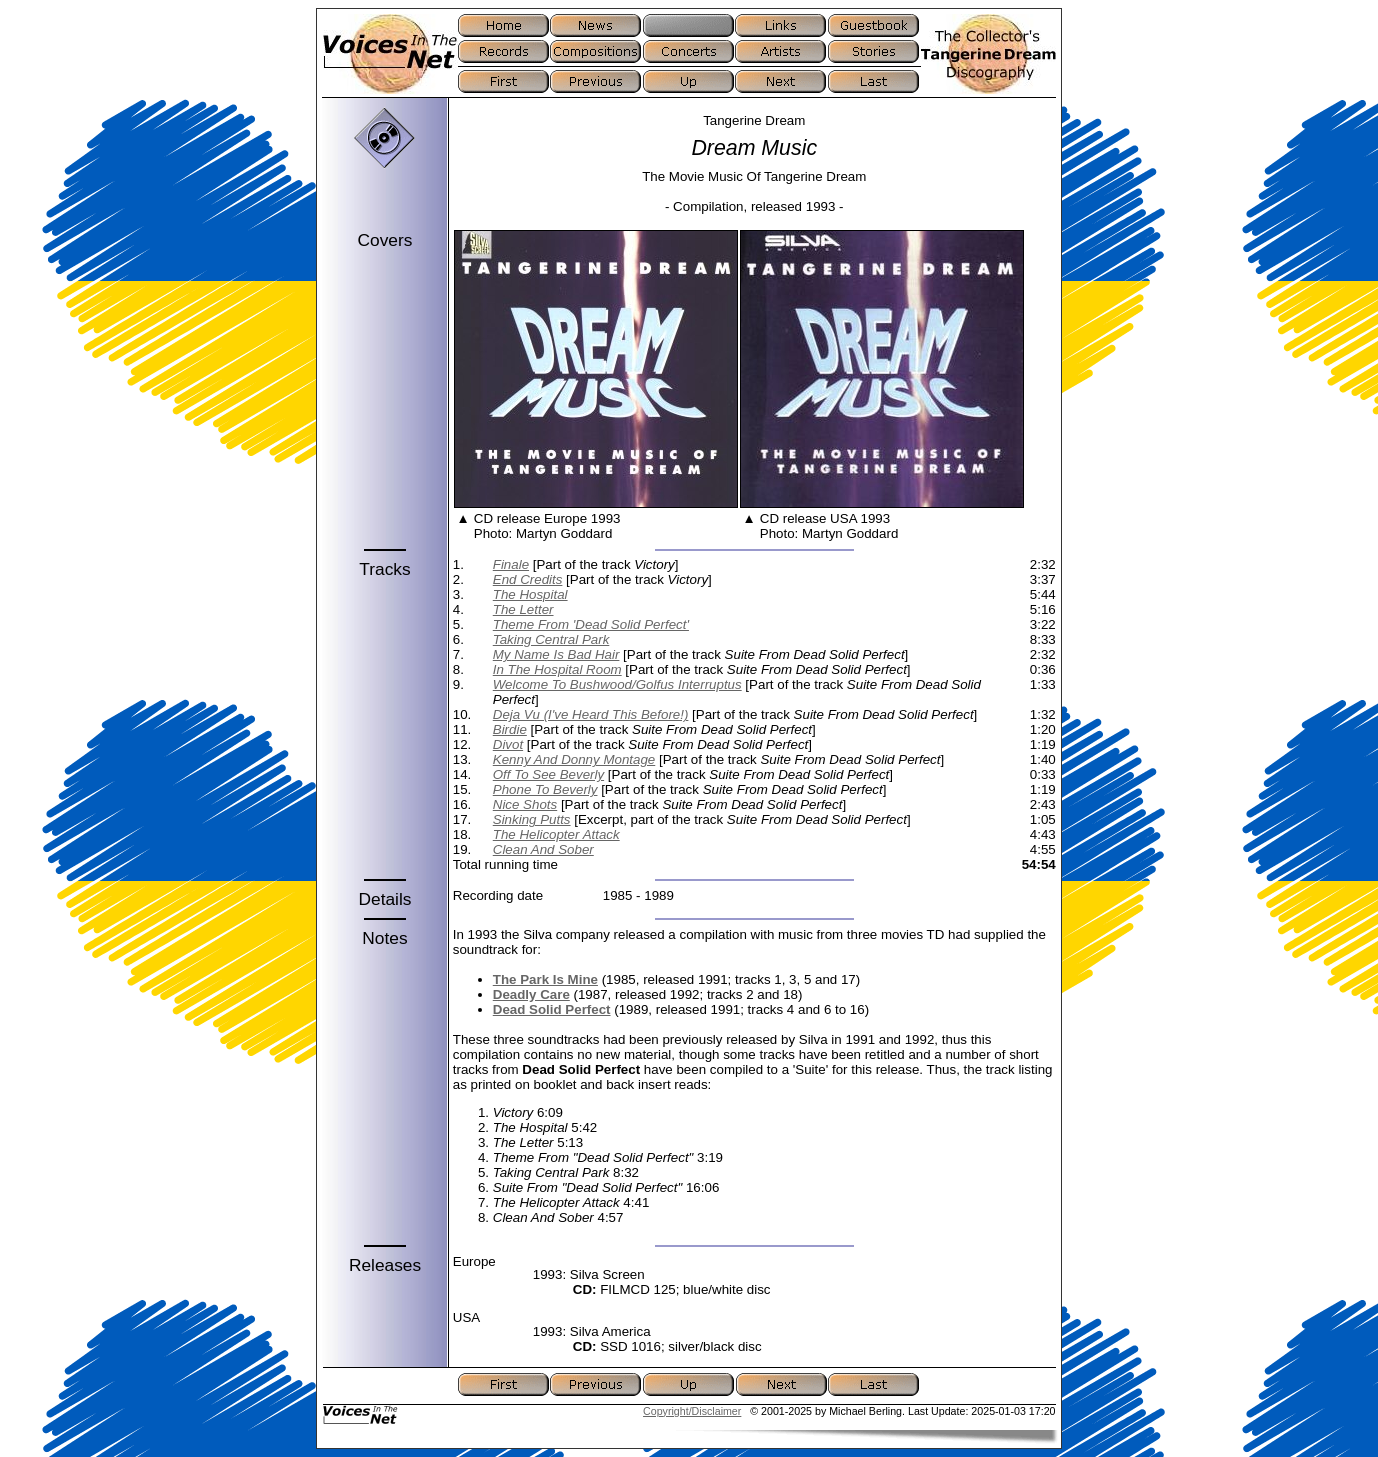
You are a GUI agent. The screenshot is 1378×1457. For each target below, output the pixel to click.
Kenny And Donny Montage (574, 759)
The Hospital (530, 594)
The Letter (523, 609)
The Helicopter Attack (556, 834)
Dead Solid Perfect (552, 1009)
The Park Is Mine (545, 979)
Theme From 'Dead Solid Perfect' (591, 624)
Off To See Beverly (548, 774)
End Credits (528, 579)
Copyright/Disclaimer (692, 1411)
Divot (508, 744)
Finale (511, 564)
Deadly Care (531, 994)
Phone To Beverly (545, 789)
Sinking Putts (532, 819)
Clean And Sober (543, 849)
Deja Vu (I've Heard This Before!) (591, 714)
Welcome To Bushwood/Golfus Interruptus (617, 684)
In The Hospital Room (557, 669)
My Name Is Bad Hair (556, 654)
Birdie (510, 729)
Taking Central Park (551, 639)
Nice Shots (525, 804)
